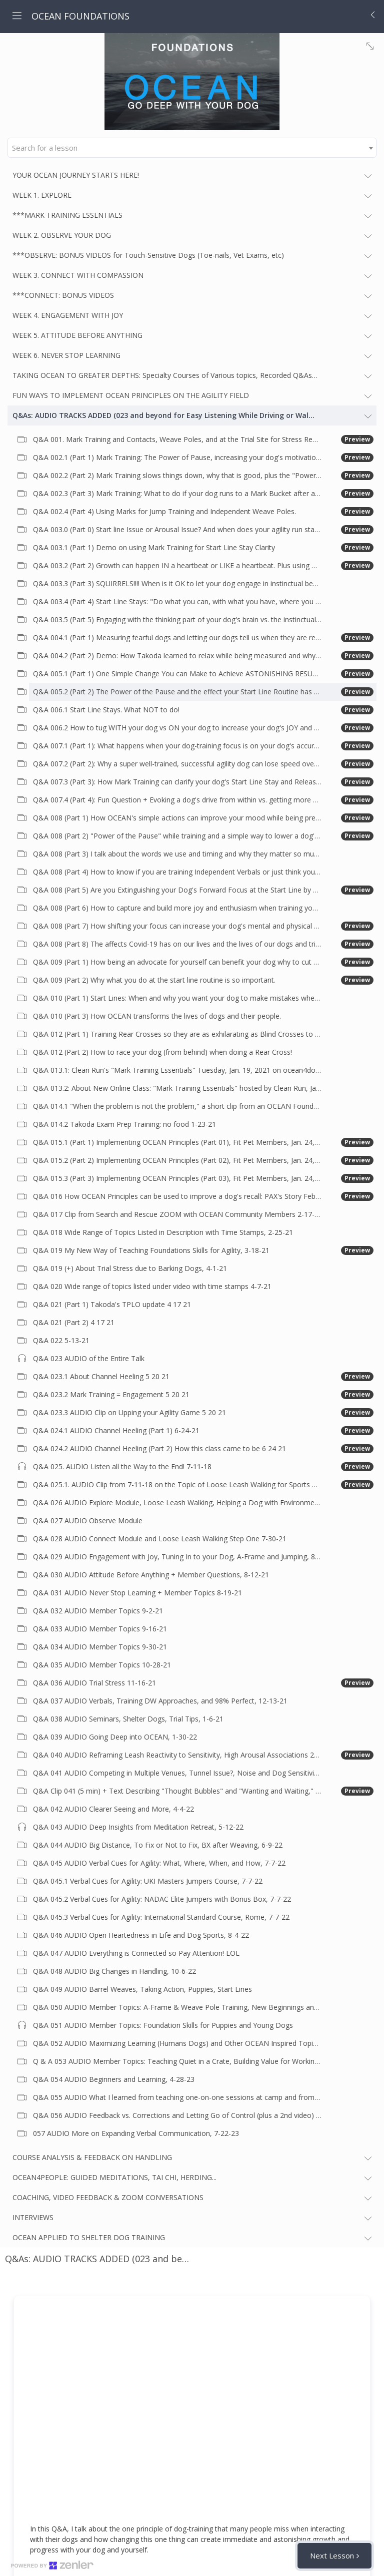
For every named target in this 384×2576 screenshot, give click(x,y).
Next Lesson (332, 2555)
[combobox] (192, 148)
